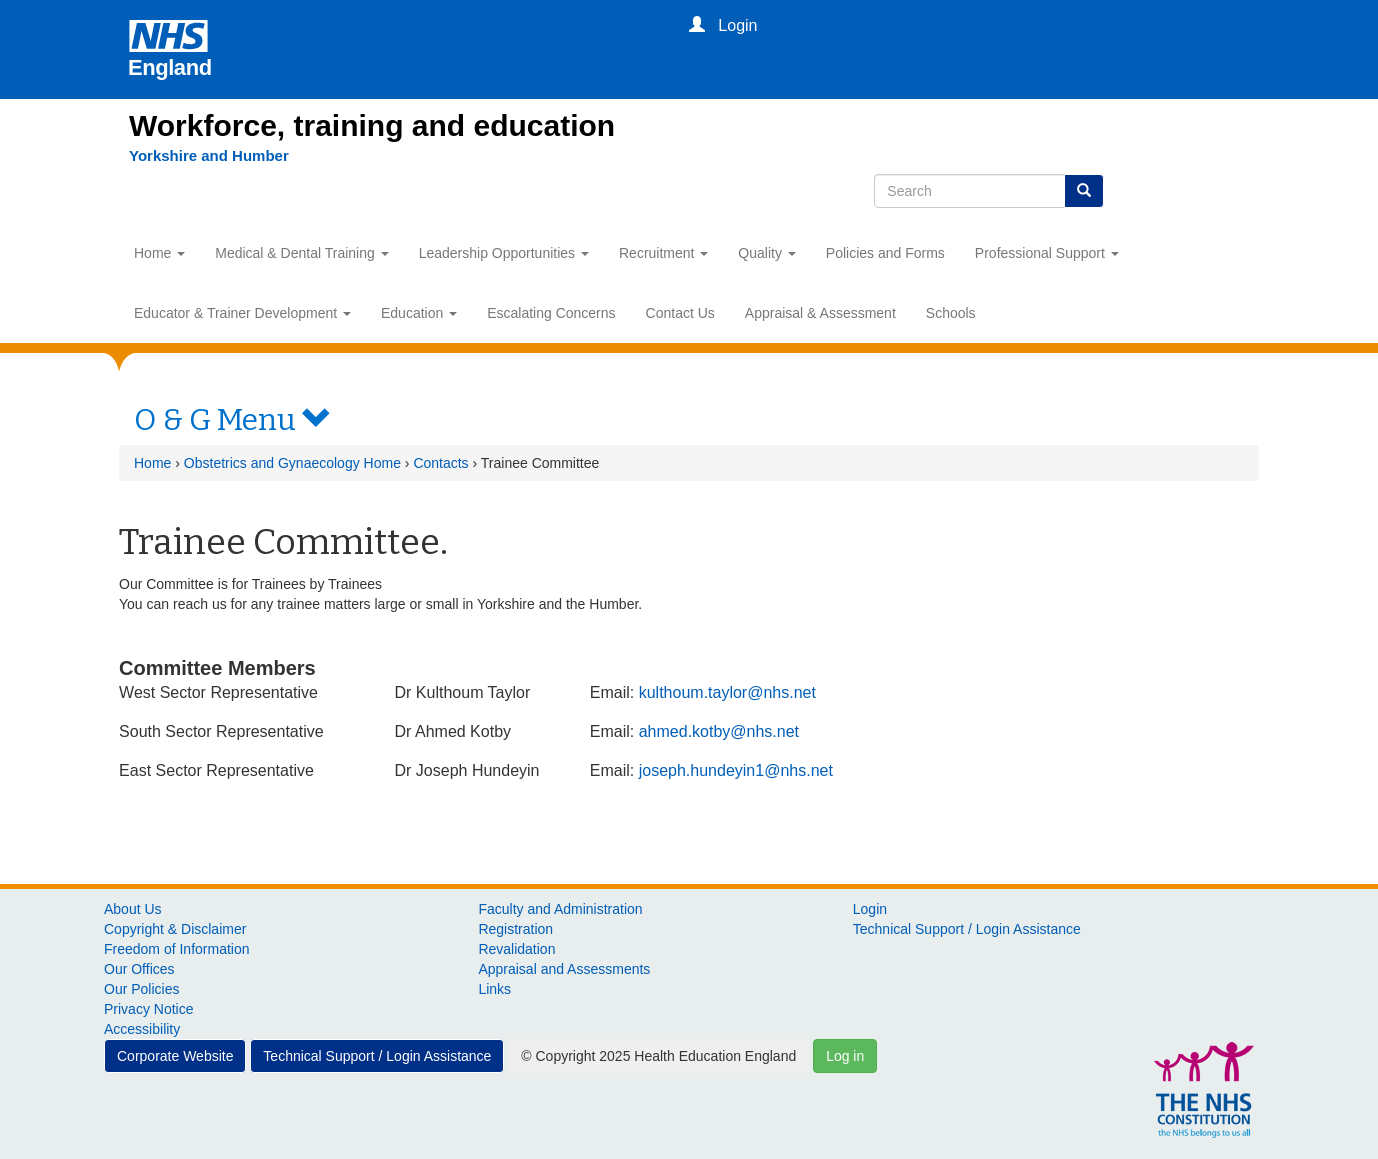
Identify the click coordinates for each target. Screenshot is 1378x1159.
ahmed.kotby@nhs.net (719, 731)
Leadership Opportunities (504, 253)
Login (870, 909)
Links (494, 989)
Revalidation (516, 949)
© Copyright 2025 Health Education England (658, 1056)
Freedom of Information (177, 949)
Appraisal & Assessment (820, 313)
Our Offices (139, 969)
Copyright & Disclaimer (175, 929)
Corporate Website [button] (175, 1056)
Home (159, 253)
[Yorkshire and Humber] (209, 156)
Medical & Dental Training (301, 253)
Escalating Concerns (551, 313)
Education (419, 313)
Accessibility (142, 1029)
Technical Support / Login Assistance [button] (377, 1056)
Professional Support (1047, 253)
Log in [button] (845, 1056)
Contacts (440, 463)
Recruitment (663, 253)
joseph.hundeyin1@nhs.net (736, 770)
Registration (515, 929)
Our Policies (141, 989)
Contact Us (680, 313)
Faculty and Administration (560, 909)
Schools (951, 313)
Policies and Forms (885, 253)
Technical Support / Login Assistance (967, 929)
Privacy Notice (148, 1009)
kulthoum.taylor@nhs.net (727, 692)
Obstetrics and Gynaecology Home (292, 463)
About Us (133, 909)
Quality (766, 253)
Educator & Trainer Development (242, 313)
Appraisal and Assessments (564, 969)
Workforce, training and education (372, 125)
